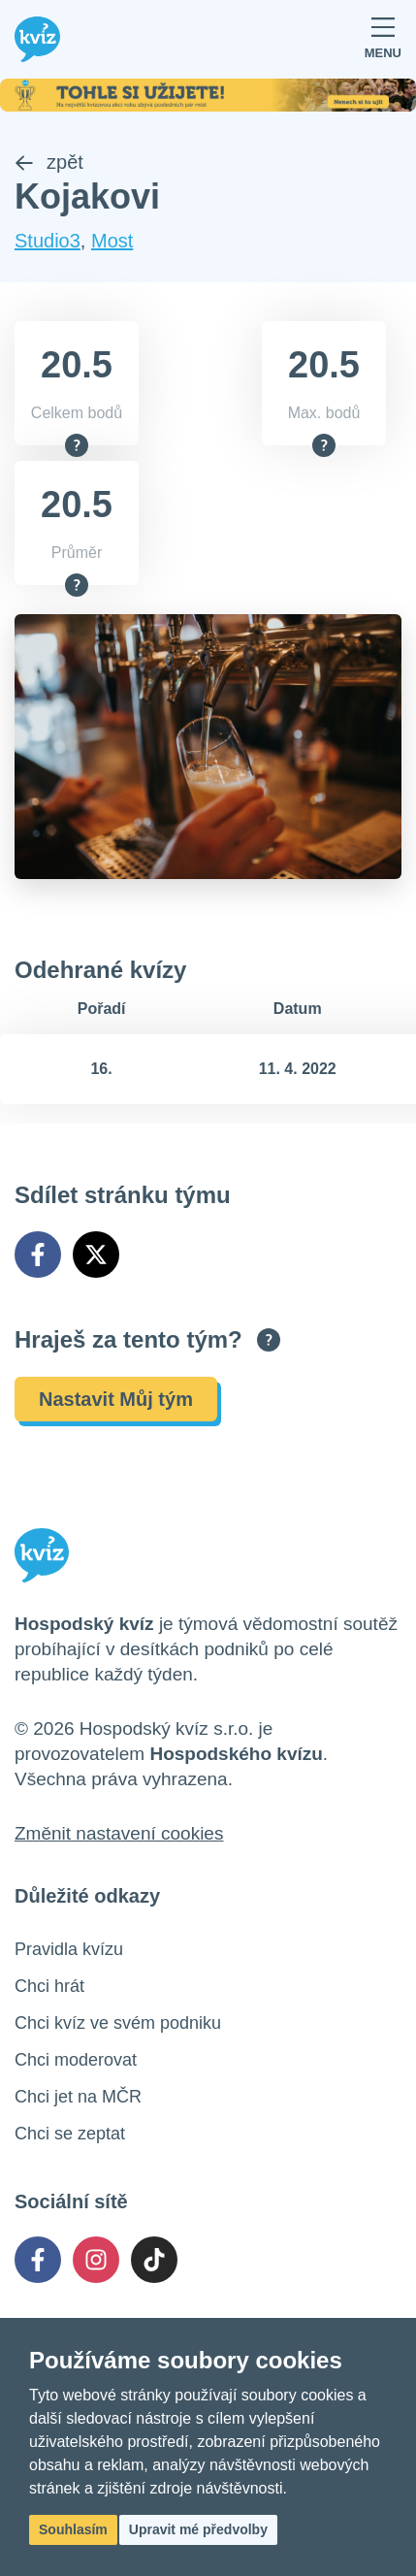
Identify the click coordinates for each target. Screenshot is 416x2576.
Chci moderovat (76, 2060)
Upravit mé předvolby (198, 2529)
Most (112, 240)
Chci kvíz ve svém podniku (118, 2023)
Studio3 (47, 240)
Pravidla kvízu (69, 1949)
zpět (49, 162)
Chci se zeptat (70, 2133)
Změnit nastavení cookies (119, 1833)
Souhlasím (73, 2529)
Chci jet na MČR (78, 2096)
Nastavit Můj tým (116, 1399)
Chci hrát (49, 1986)
